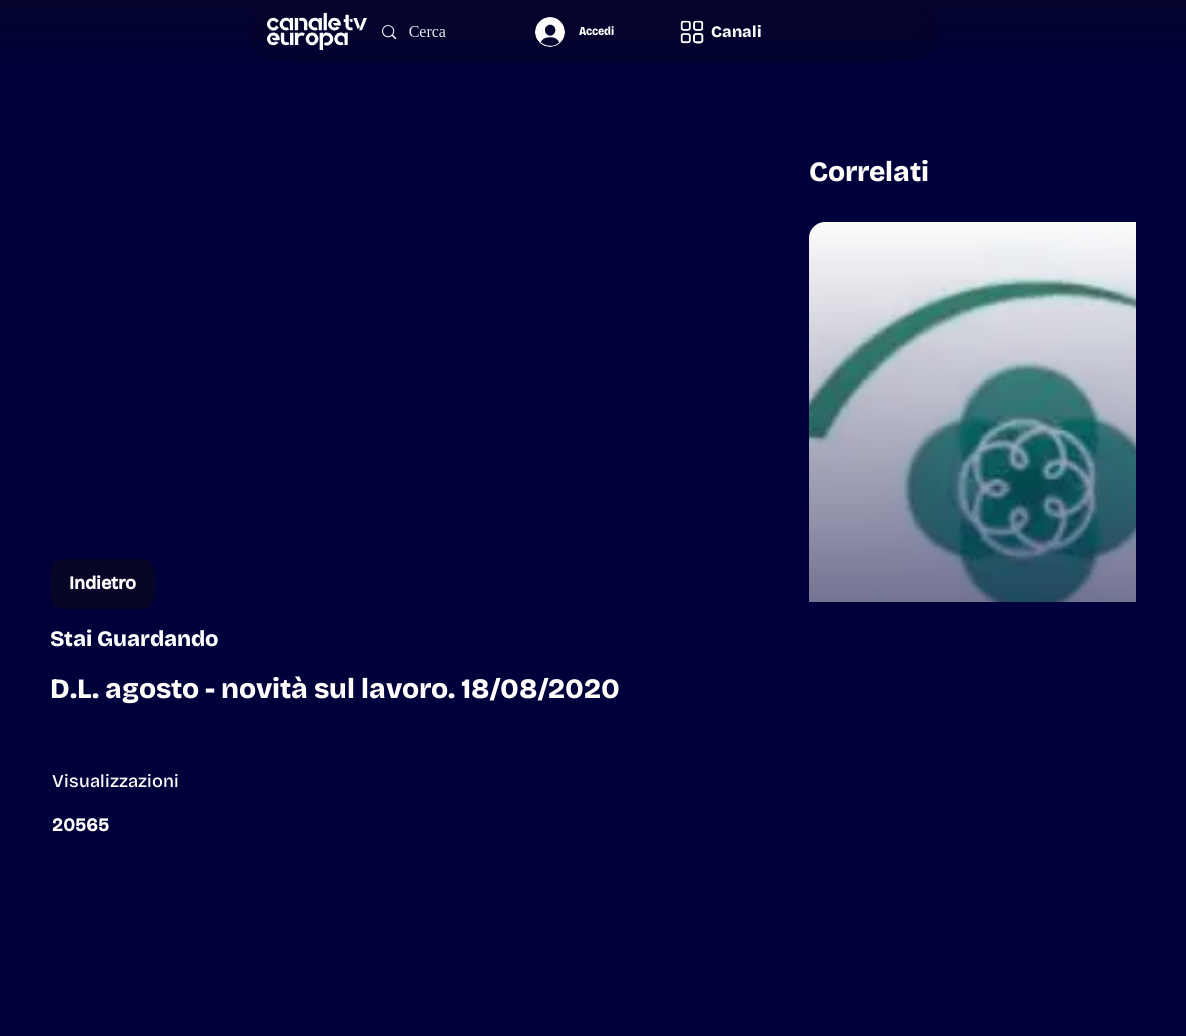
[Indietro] (102, 584)
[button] (720, 31)
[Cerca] (439, 32)
